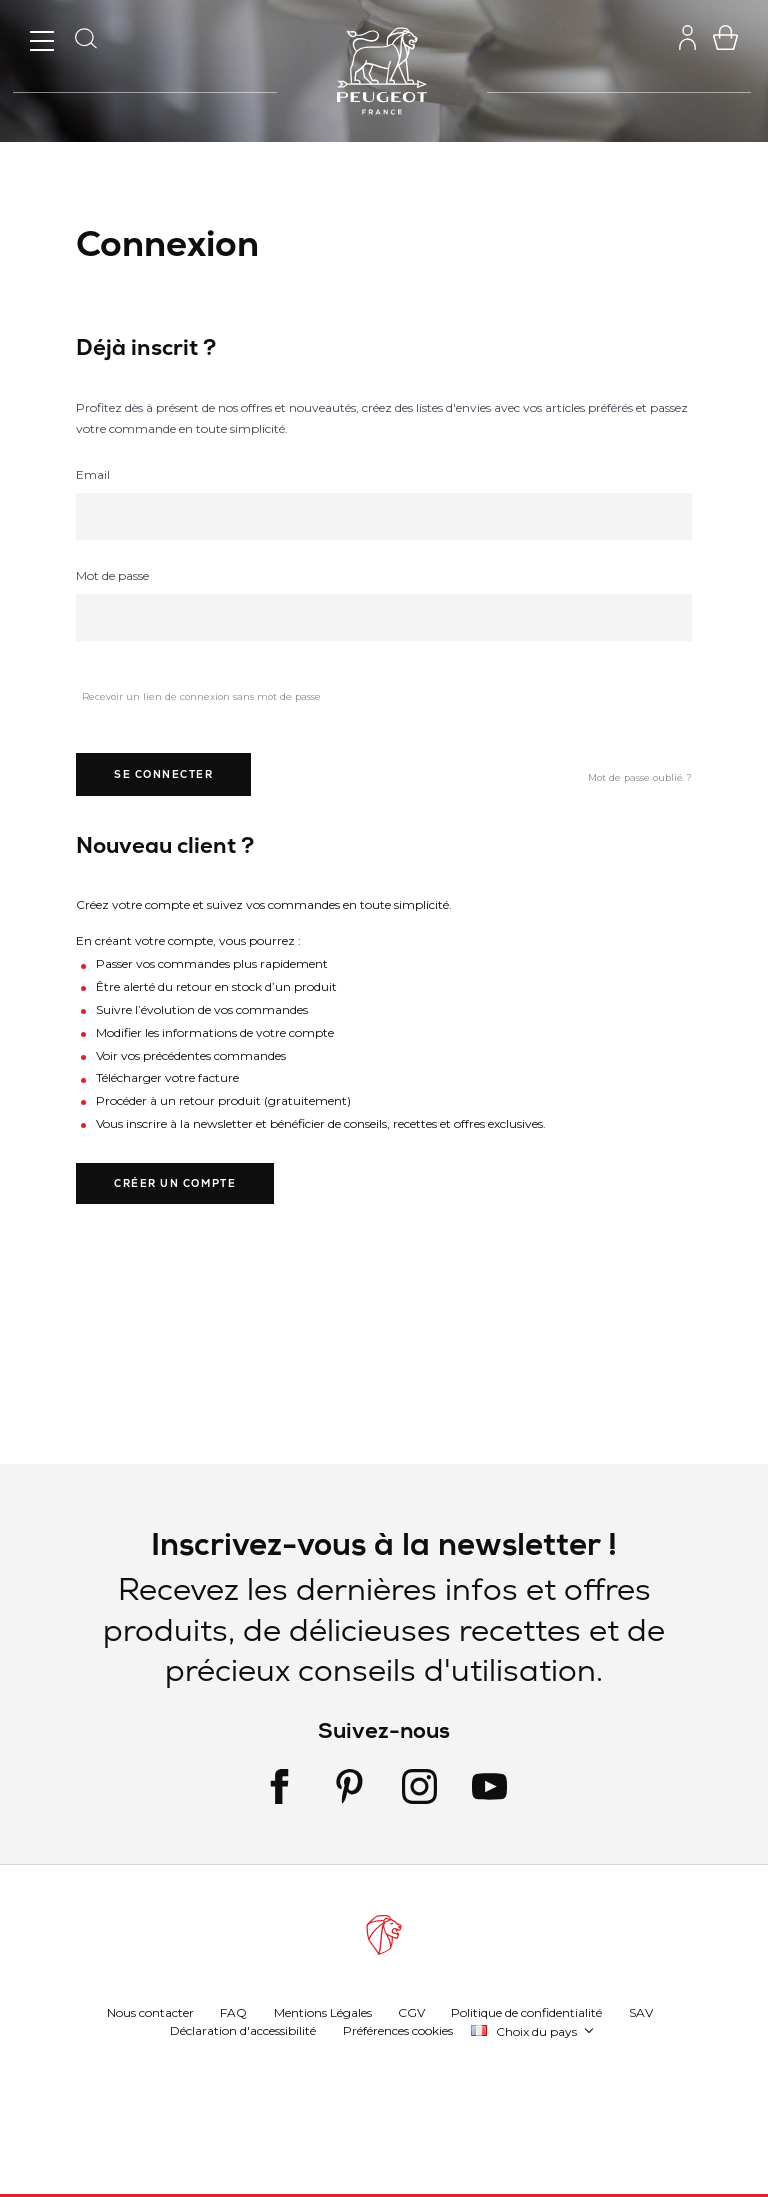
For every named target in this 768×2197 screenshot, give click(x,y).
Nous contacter (150, 2012)
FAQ (233, 2012)
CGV (411, 2012)
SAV (641, 2012)
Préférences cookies (398, 2030)
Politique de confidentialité (526, 2012)
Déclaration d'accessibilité (243, 2030)
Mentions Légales (323, 2012)
